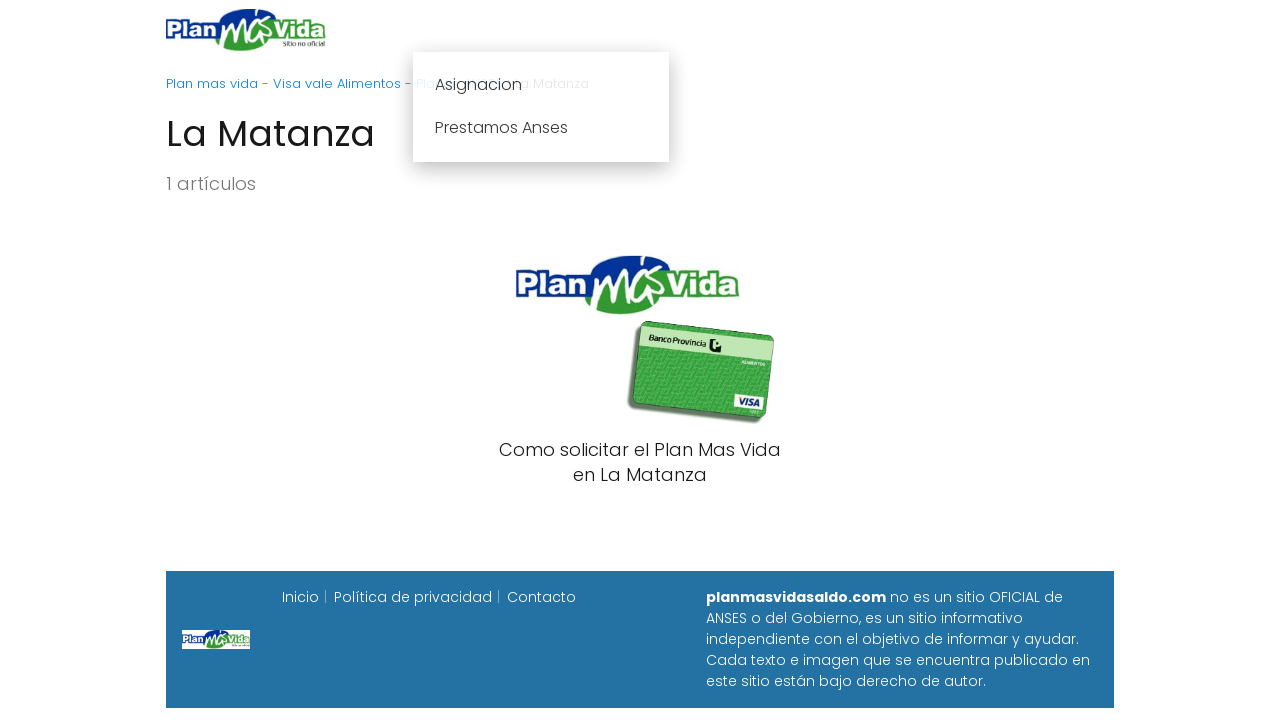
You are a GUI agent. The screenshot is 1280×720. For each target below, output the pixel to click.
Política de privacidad (413, 597)
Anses (630, 29)
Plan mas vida (522, 29)
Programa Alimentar (1036, 29)
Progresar (891, 29)
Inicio (418, 29)
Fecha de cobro (761, 29)
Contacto (541, 597)
